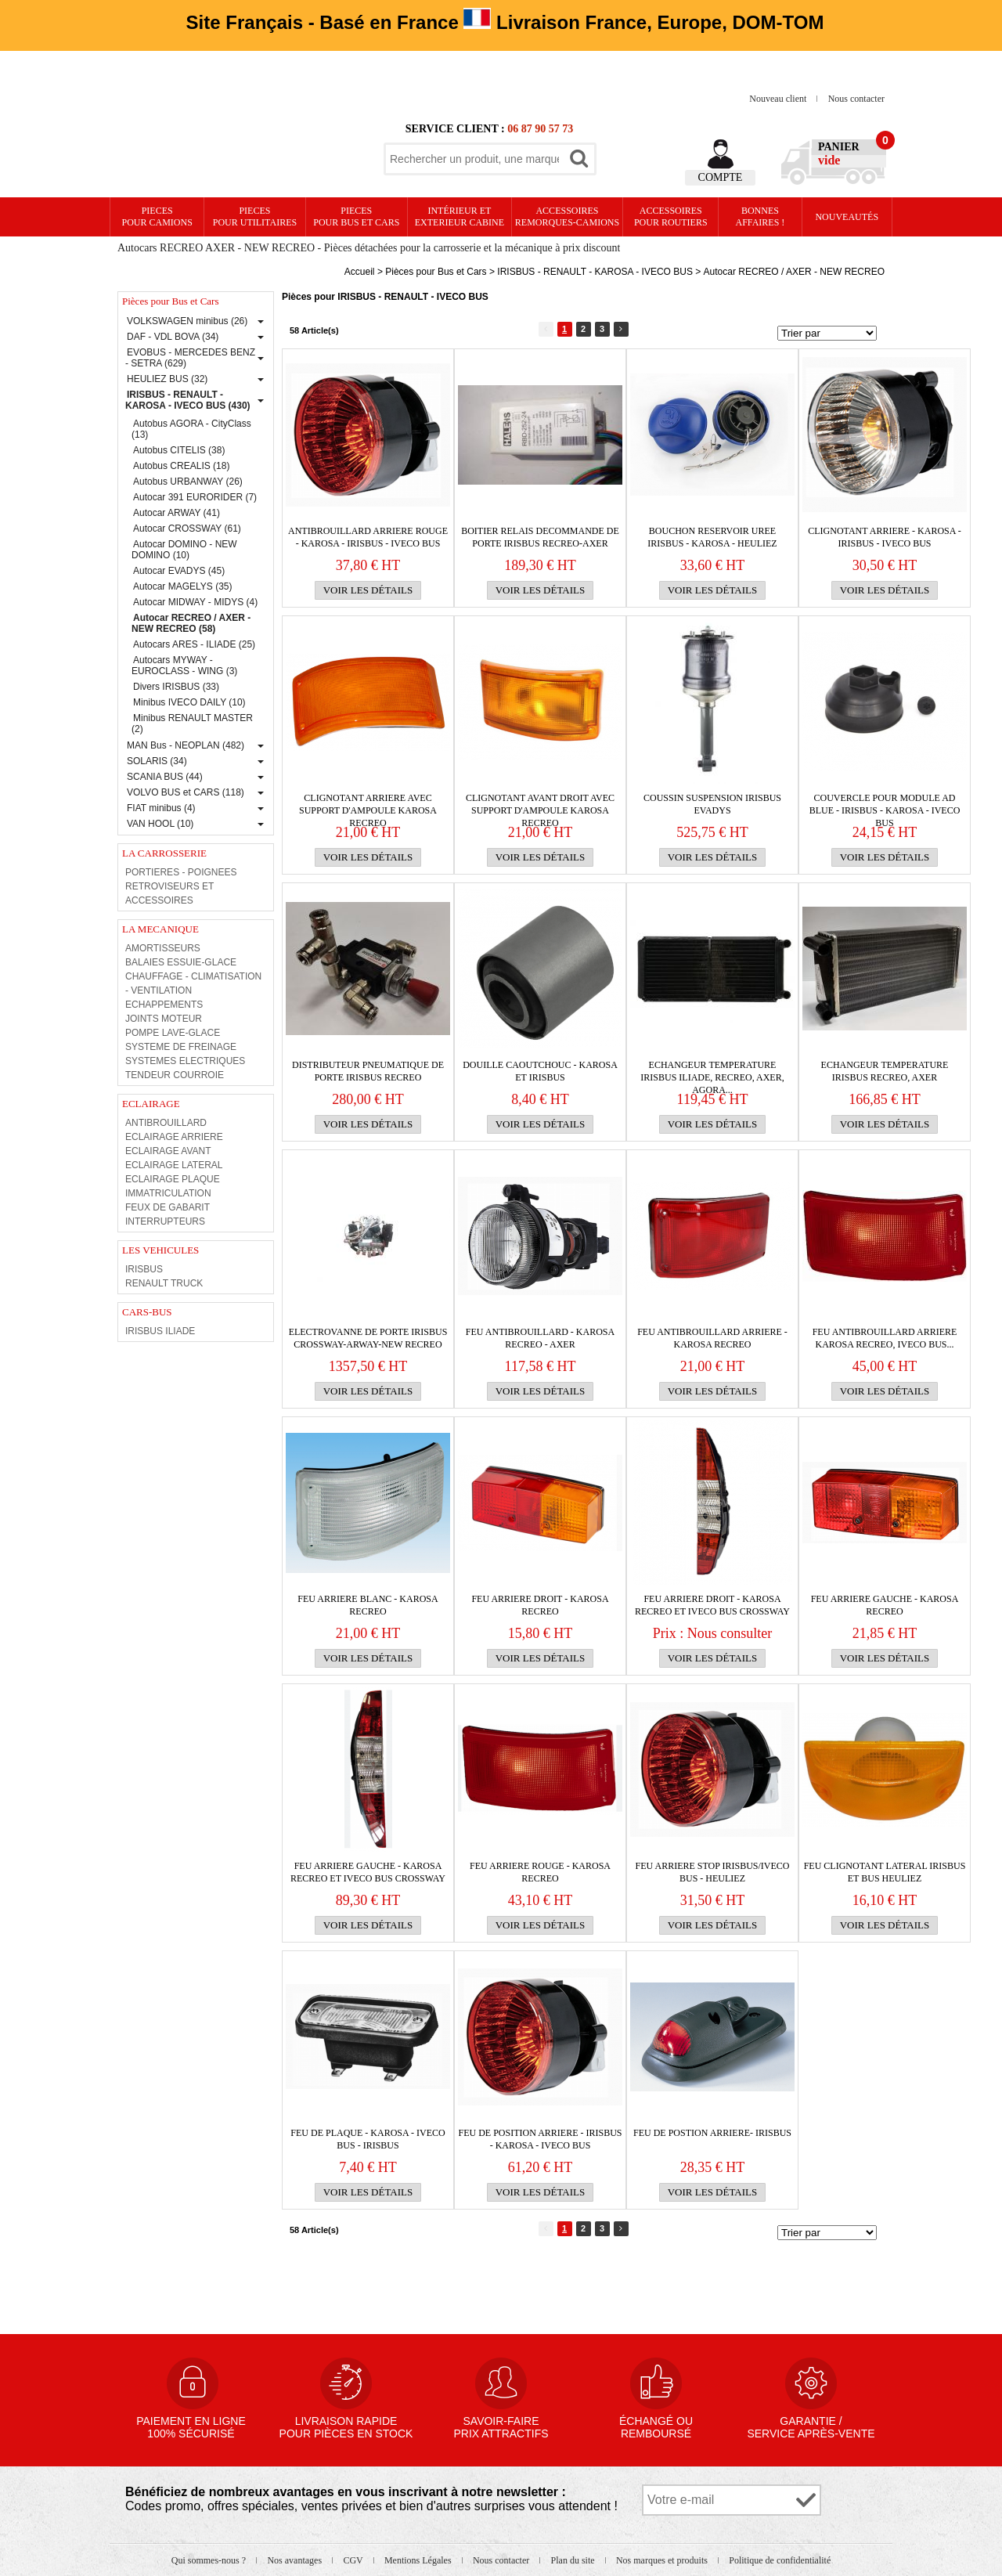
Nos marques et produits (663, 2560)
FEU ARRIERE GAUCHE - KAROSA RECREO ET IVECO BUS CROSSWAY (367, 1872)
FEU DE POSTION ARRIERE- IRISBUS (712, 2132)
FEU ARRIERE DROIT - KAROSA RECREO (539, 1605)
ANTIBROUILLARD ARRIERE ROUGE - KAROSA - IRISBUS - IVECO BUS (368, 537)
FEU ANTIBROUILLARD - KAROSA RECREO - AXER (540, 1338)
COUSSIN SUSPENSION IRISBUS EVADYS (712, 804)
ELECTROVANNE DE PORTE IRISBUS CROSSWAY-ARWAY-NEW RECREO (368, 1338)
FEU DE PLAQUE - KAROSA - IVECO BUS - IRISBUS (367, 2139)
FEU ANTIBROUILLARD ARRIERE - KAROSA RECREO (712, 1338)
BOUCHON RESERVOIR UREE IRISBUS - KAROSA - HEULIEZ (712, 537)
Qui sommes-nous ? (209, 2560)
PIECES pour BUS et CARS (356, 216)
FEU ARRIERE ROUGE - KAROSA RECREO (540, 1872)
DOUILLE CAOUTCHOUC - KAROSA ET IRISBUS (540, 1071)
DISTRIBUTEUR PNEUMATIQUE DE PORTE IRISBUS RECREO (368, 1071)
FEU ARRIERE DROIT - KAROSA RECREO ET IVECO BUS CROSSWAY (712, 1605)
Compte (720, 177)
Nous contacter (856, 98)
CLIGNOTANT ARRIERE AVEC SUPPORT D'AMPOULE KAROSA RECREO (368, 804)
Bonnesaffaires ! (760, 216)
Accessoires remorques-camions (567, 216)
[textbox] (474, 159)
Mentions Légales (419, 2560)
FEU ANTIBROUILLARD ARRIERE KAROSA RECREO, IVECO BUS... (885, 1338)
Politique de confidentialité (780, 2560)
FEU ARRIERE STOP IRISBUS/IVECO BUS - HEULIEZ (712, 1872)
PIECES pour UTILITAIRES (255, 216)
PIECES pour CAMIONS (157, 216)
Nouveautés (846, 216)
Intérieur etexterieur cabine (459, 216)
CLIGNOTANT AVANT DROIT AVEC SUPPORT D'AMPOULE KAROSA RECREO (540, 804)
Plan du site (574, 2560)
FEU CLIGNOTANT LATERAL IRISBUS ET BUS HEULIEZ (885, 1872)
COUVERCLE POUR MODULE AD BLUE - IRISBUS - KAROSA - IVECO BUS (885, 804)
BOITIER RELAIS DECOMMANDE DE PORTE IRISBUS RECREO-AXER (540, 537)
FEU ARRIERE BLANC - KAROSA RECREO (367, 1605)
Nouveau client (779, 98)
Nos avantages (295, 2560)
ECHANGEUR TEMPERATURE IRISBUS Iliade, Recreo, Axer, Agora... (712, 1071)
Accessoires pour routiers (671, 216)
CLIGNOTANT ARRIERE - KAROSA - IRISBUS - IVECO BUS (884, 537)
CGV (354, 2560)
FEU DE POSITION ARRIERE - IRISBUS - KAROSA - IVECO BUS (540, 2139)
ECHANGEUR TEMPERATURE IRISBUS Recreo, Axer (885, 1071)
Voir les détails (368, 590)
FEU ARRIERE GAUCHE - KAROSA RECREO (885, 1605)
